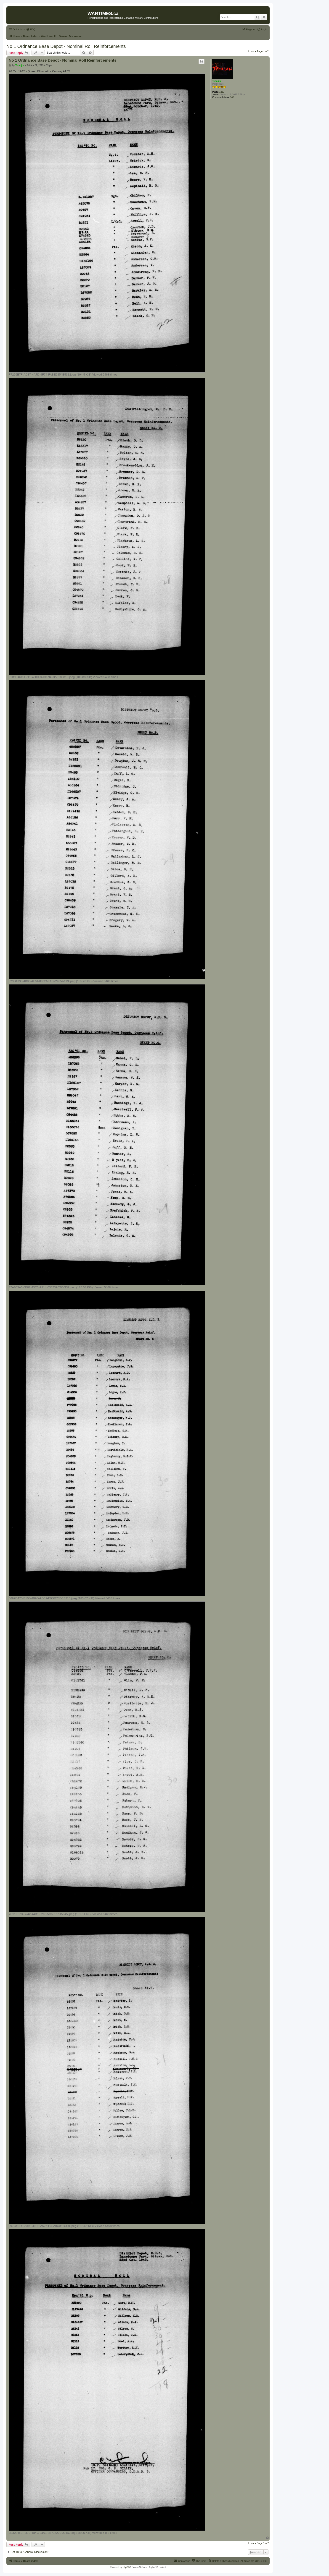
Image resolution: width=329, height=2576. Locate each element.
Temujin (216, 81)
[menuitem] (30, 29)
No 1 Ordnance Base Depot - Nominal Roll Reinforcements (66, 46)
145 (232, 97)
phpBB (126, 2567)
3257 (221, 92)
